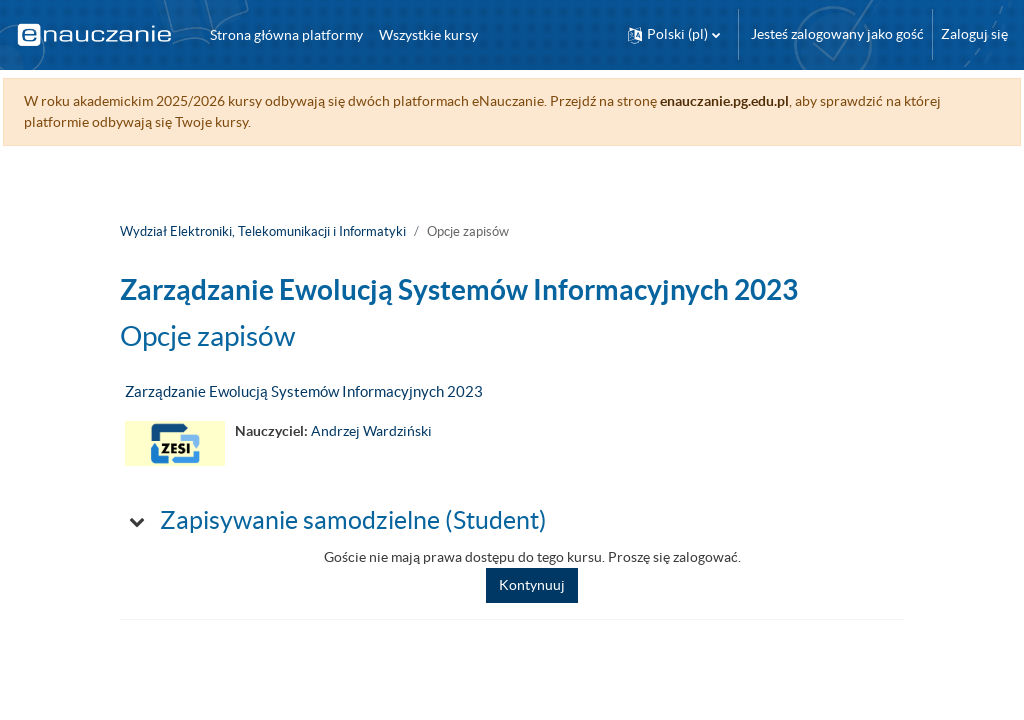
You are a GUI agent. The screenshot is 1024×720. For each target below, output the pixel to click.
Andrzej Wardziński (371, 431)
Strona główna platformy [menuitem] (286, 35)
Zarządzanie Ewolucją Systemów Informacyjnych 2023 (304, 391)
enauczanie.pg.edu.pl (769, 101)
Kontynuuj (532, 585)
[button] (674, 34)
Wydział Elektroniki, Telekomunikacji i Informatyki (263, 231)
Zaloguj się (974, 34)
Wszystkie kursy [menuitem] (428, 35)
